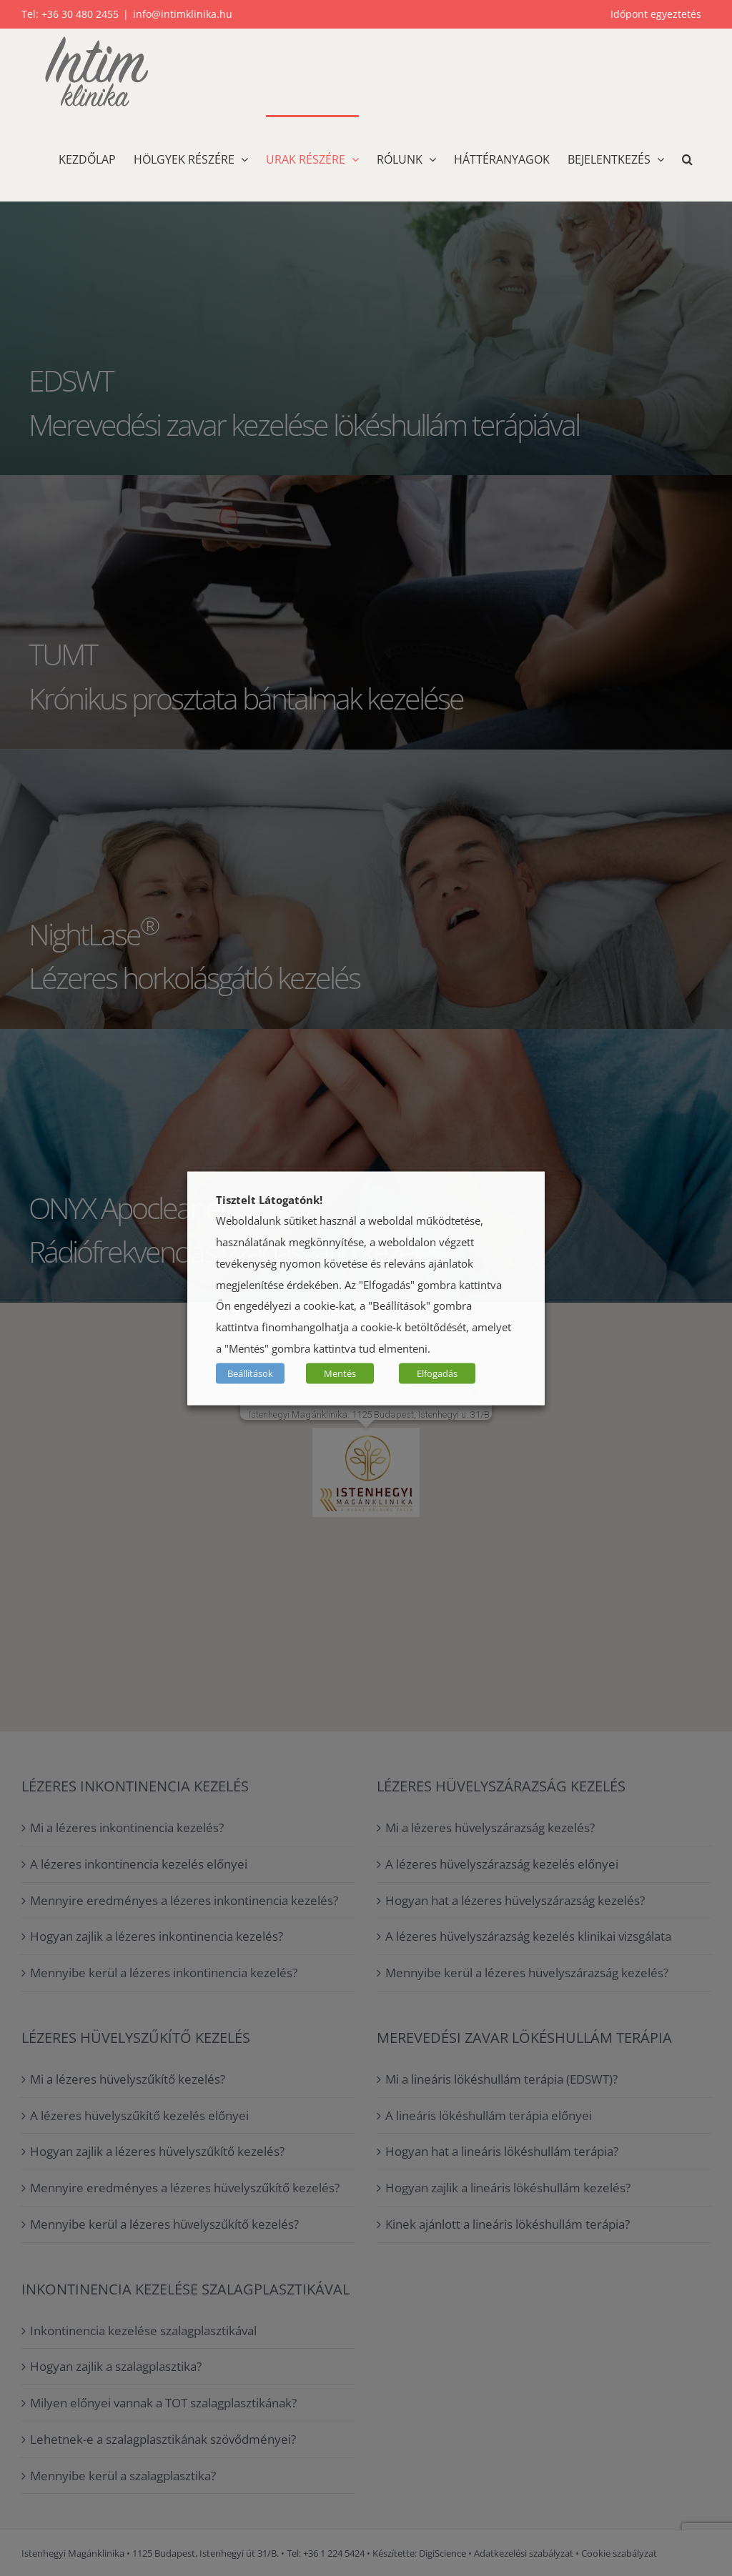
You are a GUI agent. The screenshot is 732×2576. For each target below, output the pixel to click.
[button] (687, 158)
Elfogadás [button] (437, 1372)
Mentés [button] (340, 1372)
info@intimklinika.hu (182, 14)
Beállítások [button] (250, 1372)
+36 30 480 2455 (80, 14)
